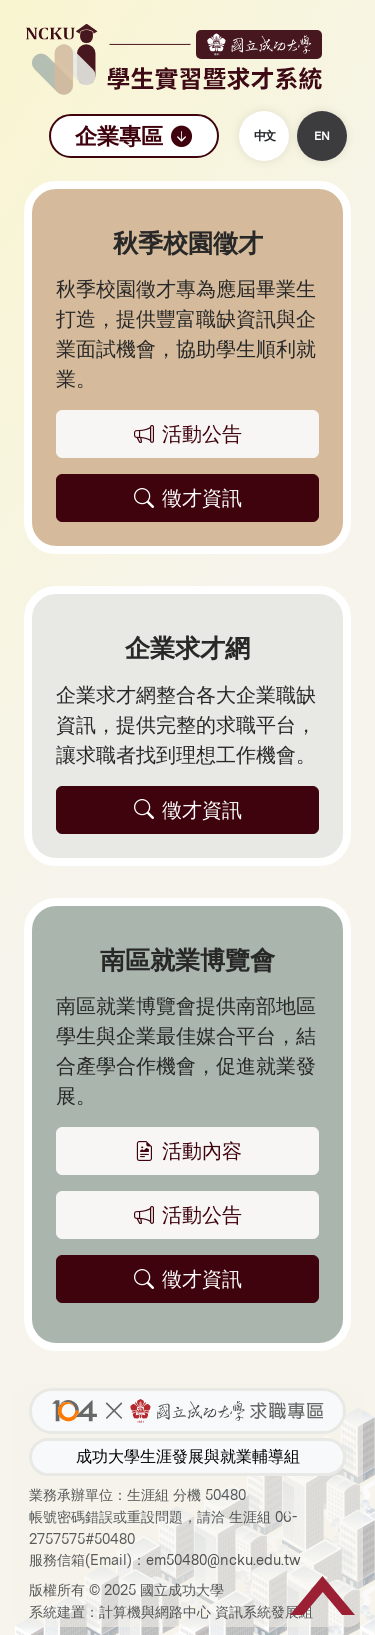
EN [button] (322, 136)
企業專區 (134, 136)
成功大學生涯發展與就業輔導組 (188, 1456)
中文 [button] (264, 136)
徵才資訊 (188, 1279)
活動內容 (188, 1151)
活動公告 (188, 1215)
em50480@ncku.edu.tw (223, 1559)
